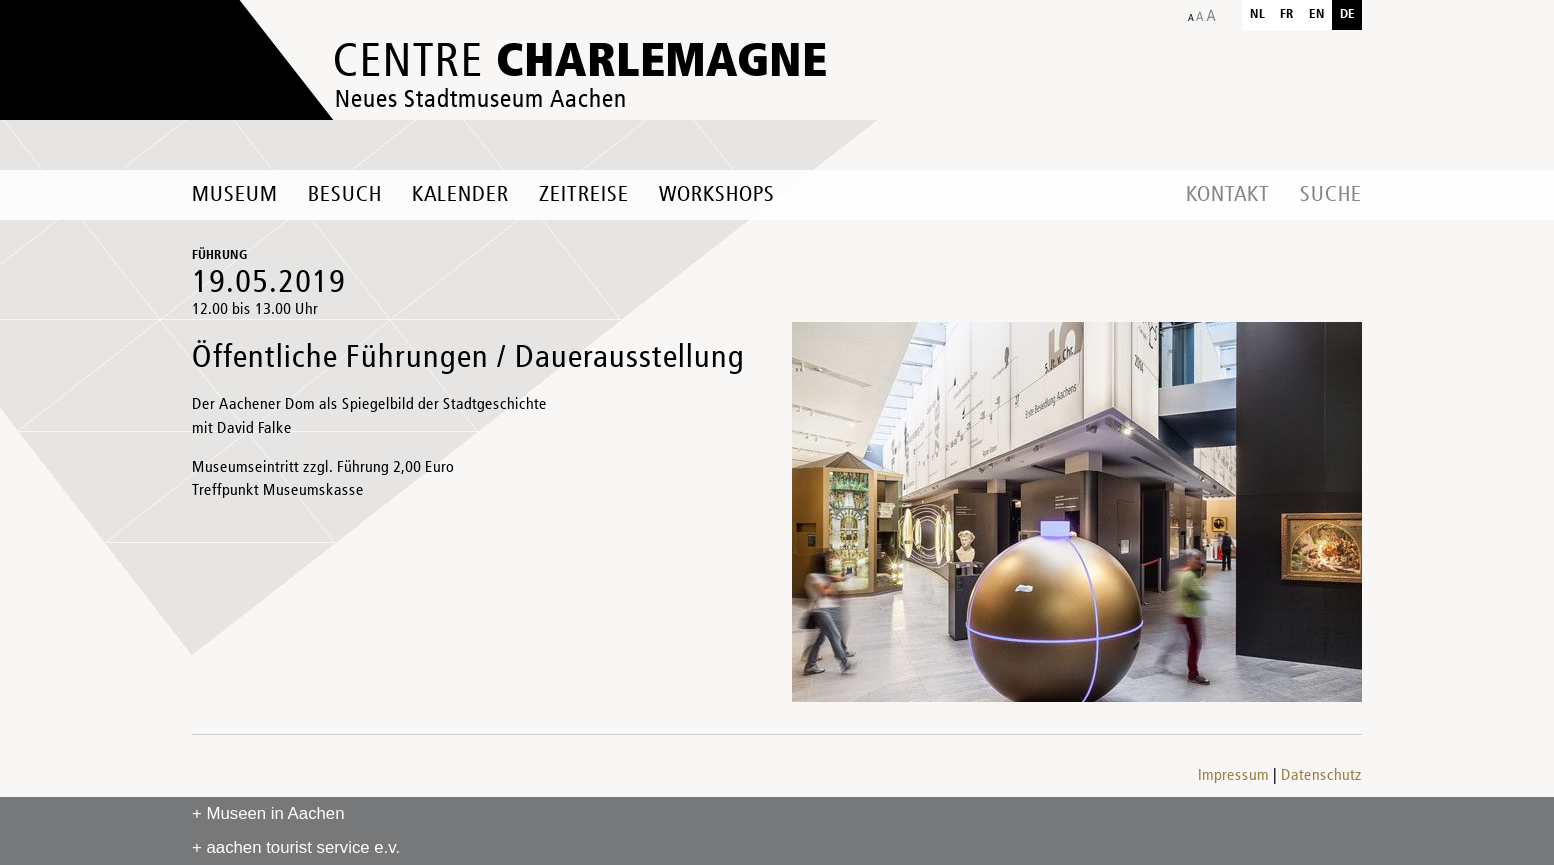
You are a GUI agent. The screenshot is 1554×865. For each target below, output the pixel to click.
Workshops (717, 195)
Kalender (460, 195)
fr (1287, 14)
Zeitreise (584, 195)
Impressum (1233, 776)
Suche (1331, 195)
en (1317, 14)
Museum (235, 195)
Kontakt (1228, 195)
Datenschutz (1321, 776)
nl (1257, 14)
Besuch (345, 195)
